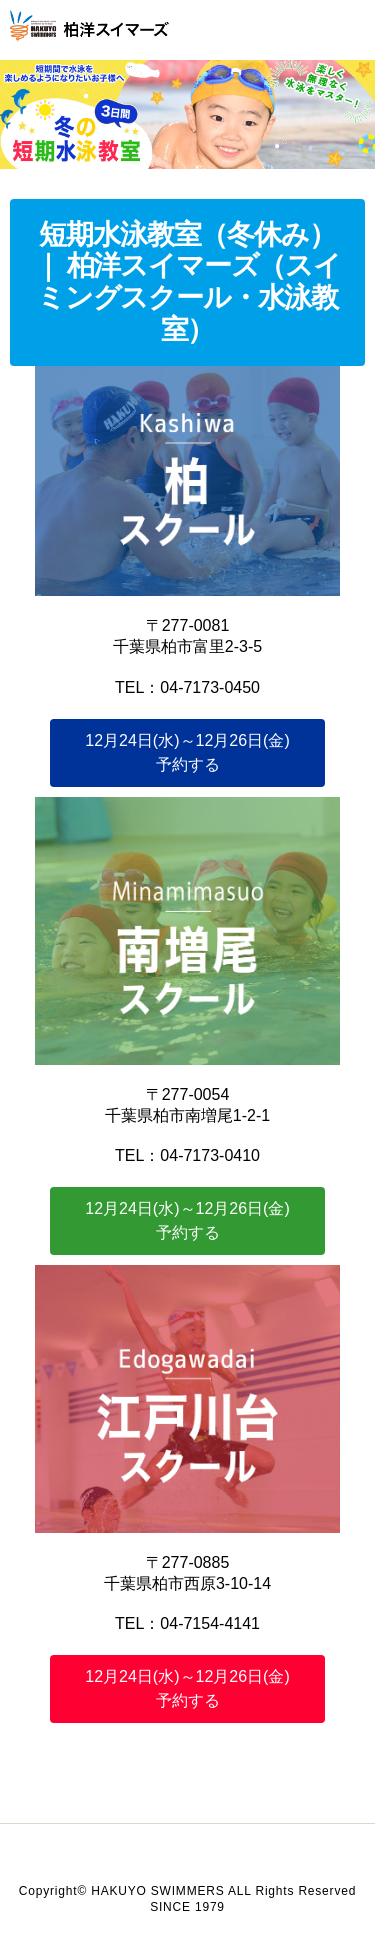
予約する (187, 752)
